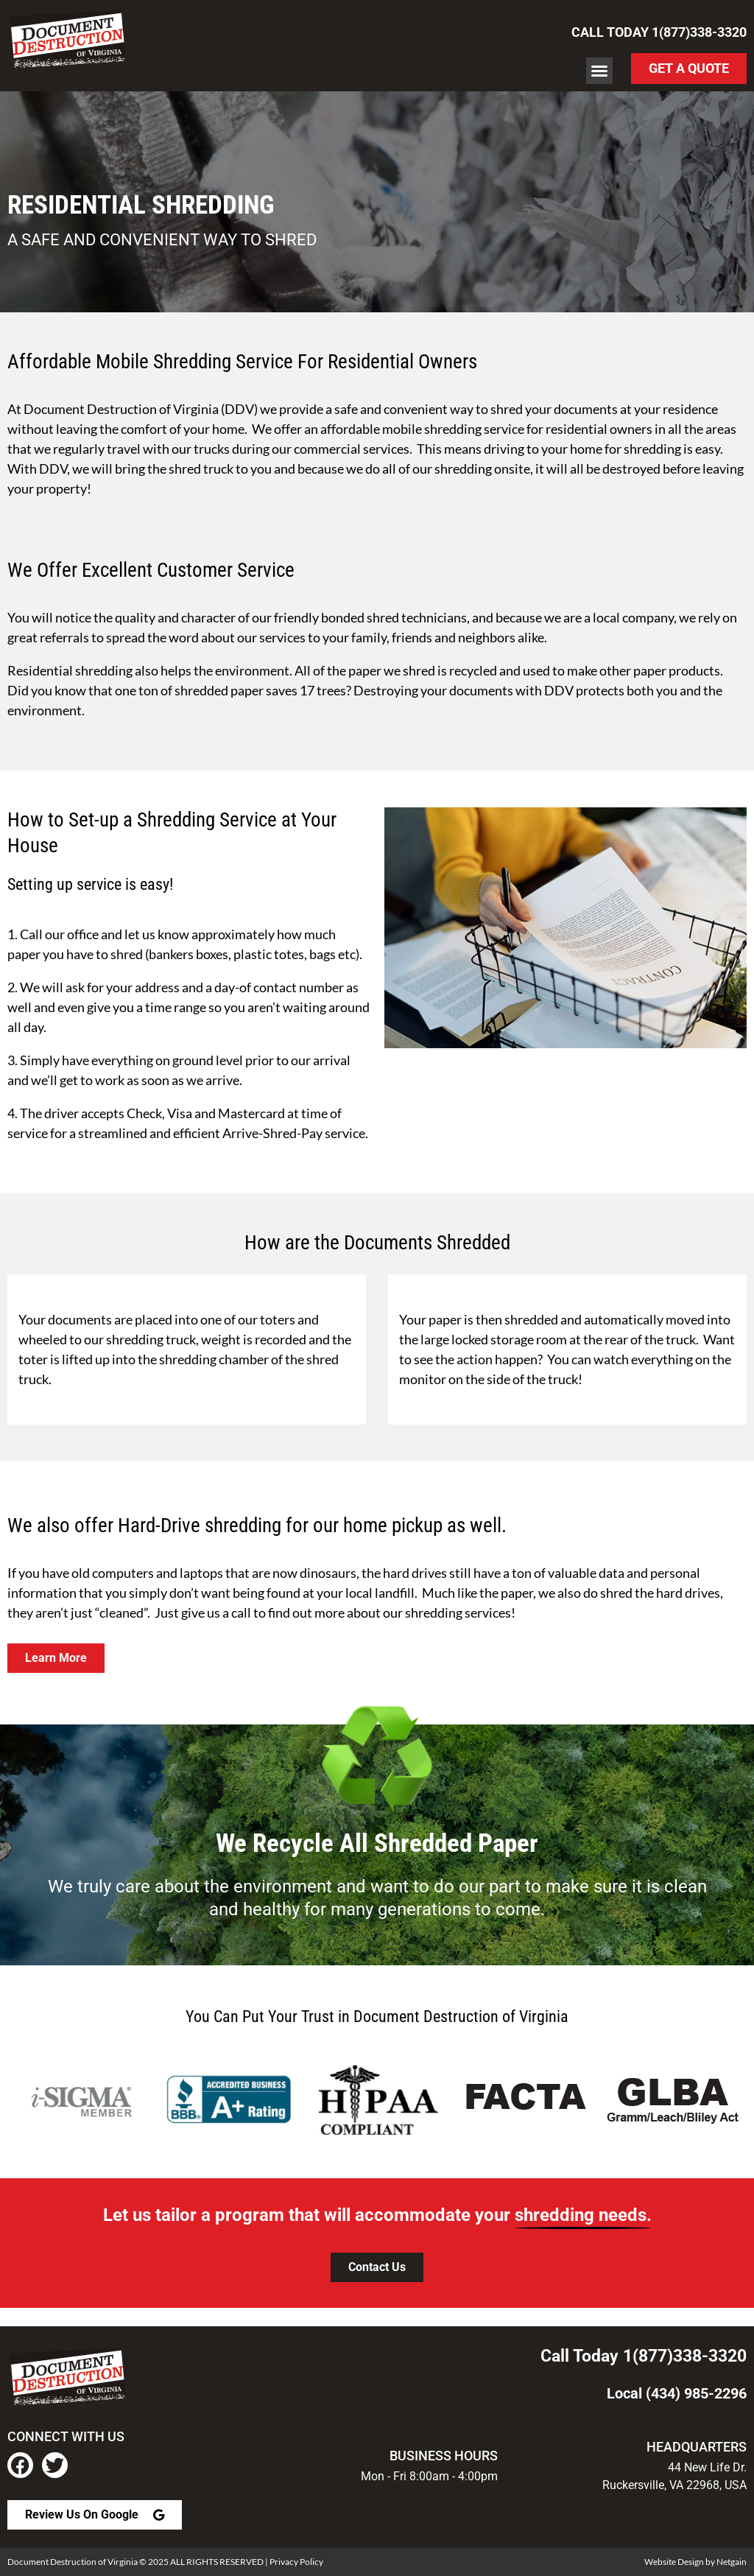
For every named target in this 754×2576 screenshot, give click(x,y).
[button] (599, 70)
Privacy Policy (296, 2561)
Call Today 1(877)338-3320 (659, 32)
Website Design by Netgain (695, 2561)
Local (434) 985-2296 (677, 2393)
